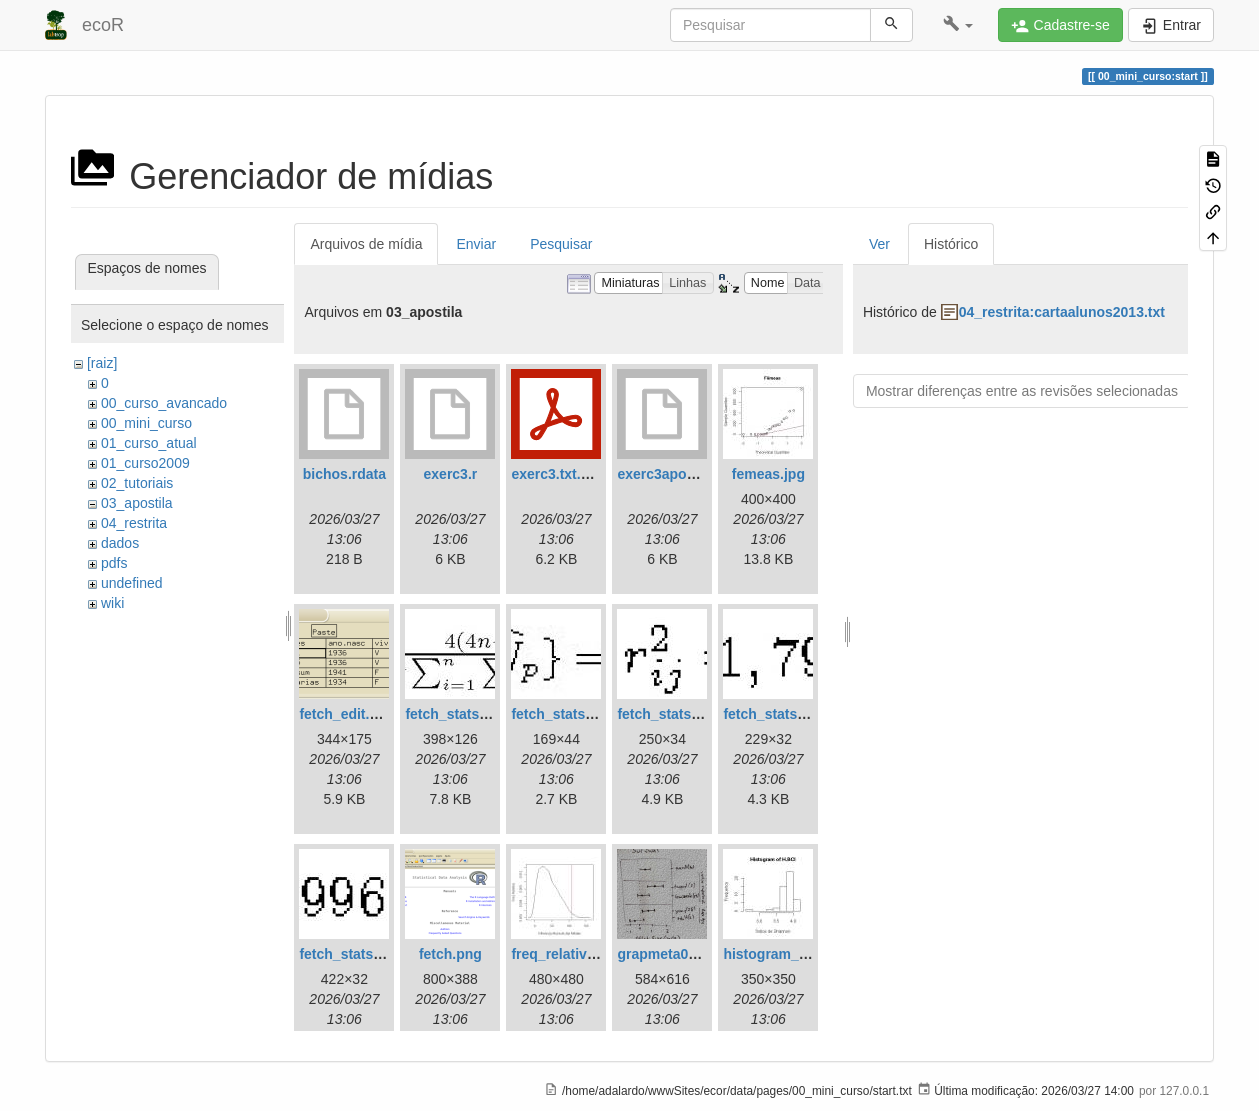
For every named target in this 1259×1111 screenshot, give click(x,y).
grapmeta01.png (671, 954)
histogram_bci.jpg (783, 954)
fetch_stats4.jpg (776, 714)
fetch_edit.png (347, 714)
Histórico (951, 244)
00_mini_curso (146, 423)
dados (120, 543)
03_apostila (137, 503)
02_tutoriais (137, 483)
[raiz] (102, 363)
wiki (112, 603)
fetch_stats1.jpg (458, 714)
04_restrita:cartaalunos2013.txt (1062, 312)
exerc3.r (451, 474)
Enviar (476, 244)
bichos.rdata (344, 474)
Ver (879, 244)
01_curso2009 (145, 463)
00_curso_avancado (164, 403)
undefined (132, 583)
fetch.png (450, 954)
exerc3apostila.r (670, 474)
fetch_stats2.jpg (564, 714)
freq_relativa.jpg (565, 954)
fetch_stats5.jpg (352, 954)
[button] (958, 25)
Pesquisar (561, 244)
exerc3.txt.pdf (556, 474)
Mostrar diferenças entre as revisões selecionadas (1022, 391)
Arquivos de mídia (366, 244)
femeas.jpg (768, 474)
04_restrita (134, 523)
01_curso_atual (149, 443)
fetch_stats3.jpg (670, 714)
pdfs (114, 563)
